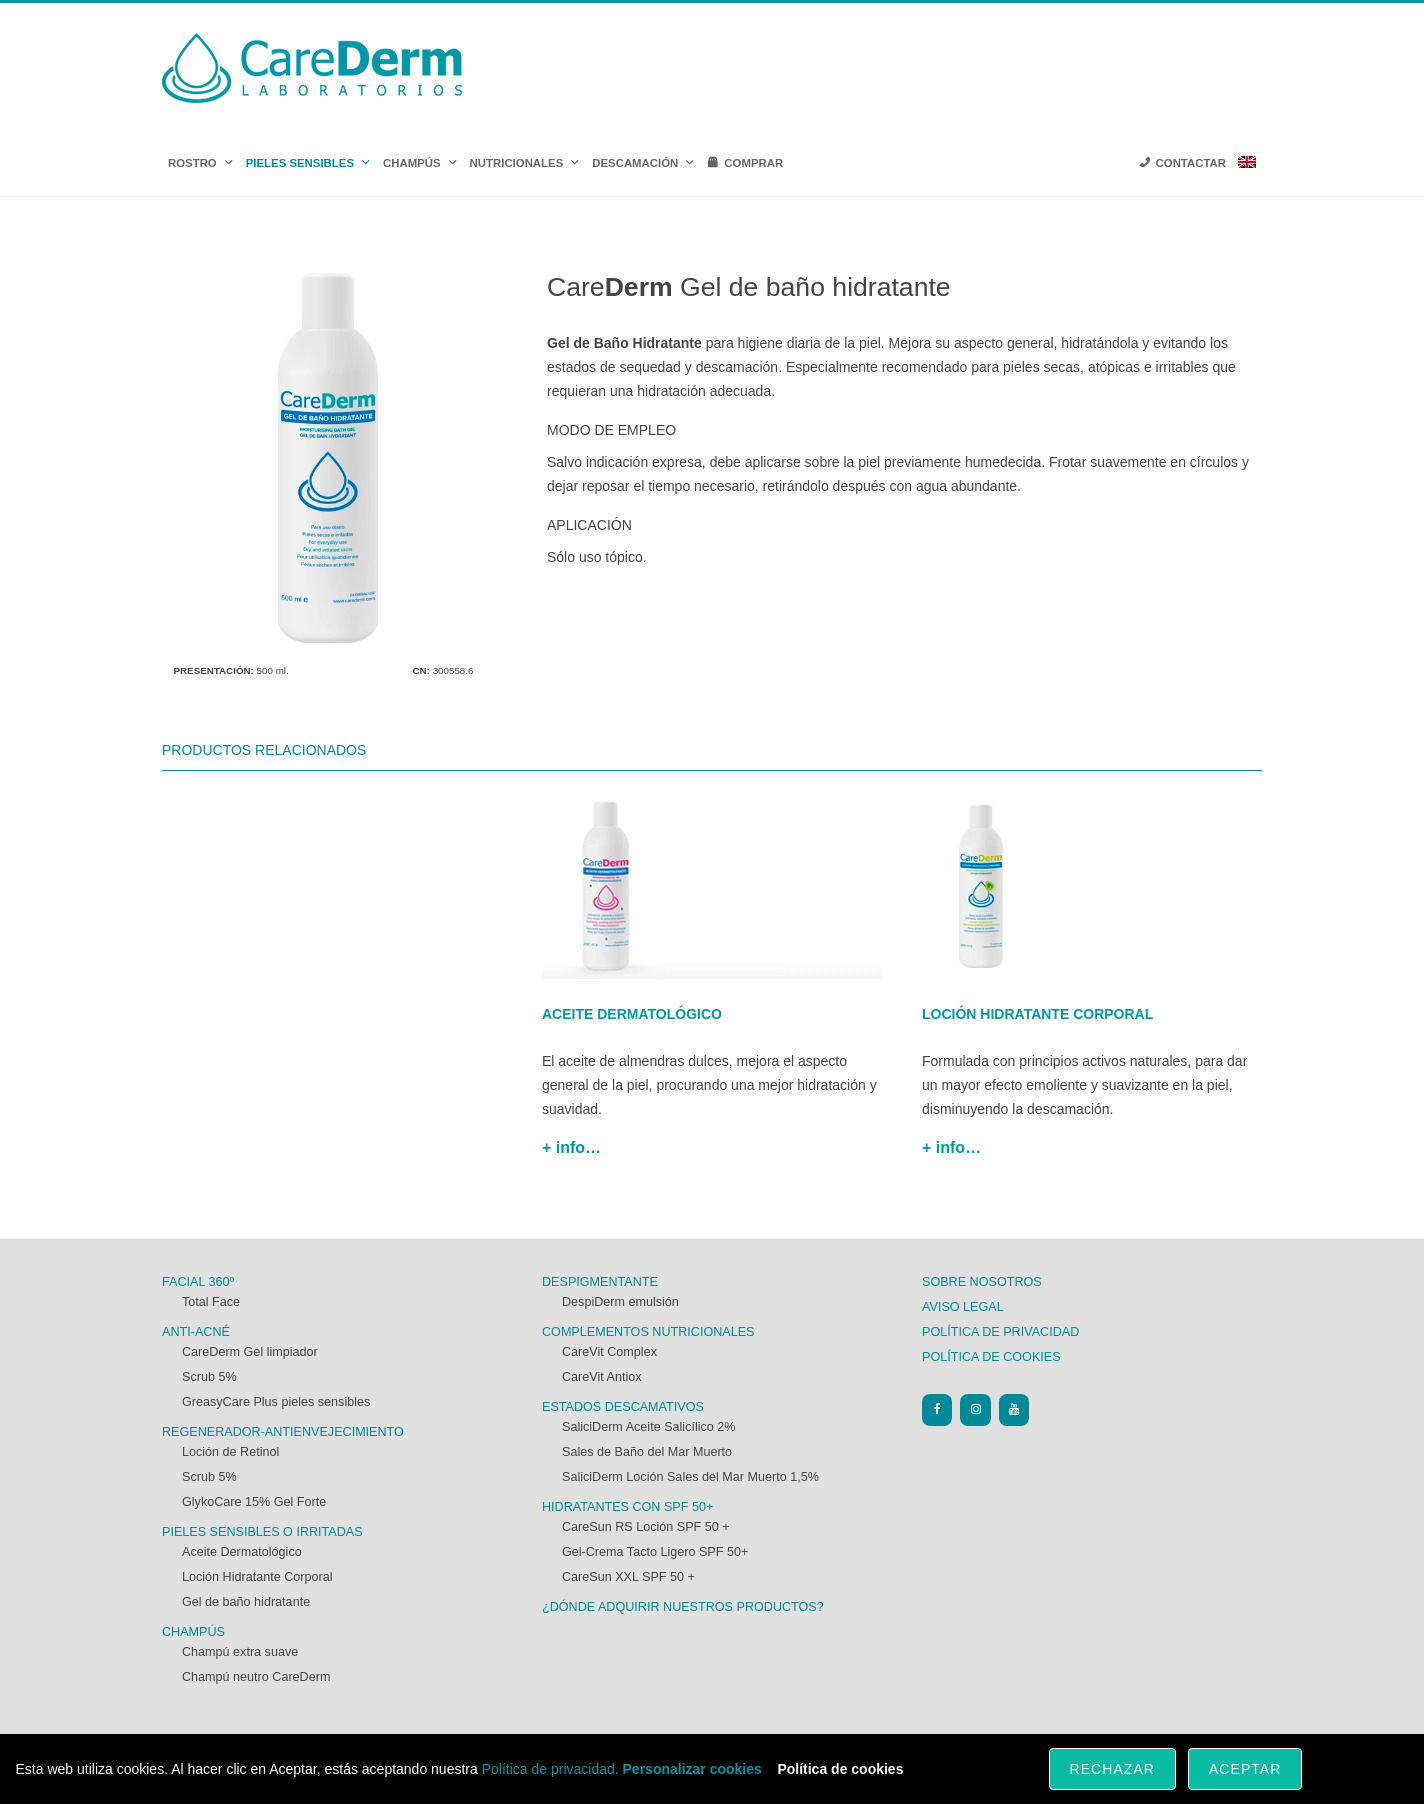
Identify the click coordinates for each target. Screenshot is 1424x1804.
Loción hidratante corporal (1037, 1014)
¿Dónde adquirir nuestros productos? (683, 1607)
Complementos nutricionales (648, 1332)
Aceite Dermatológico (242, 1552)
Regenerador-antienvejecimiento (283, 1432)
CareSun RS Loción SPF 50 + (646, 1527)
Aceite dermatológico (632, 1014)
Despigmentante (600, 1282)
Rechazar (1112, 1769)
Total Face (211, 1302)
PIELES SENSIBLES (308, 163)
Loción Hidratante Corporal (257, 1577)
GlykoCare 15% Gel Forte (254, 1502)
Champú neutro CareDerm (256, 1677)
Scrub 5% (209, 1377)
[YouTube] (1014, 1409)
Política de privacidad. (550, 1769)
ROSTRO (201, 163)
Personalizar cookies (692, 1769)
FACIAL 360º (198, 1282)
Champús (193, 1632)
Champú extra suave (240, 1652)
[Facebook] (937, 1409)
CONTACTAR (1191, 163)
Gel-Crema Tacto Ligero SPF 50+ (655, 1552)
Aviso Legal (963, 1307)
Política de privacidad (1000, 1332)
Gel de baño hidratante (246, 1602)
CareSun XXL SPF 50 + (628, 1577)
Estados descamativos (623, 1407)
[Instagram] (975, 1409)
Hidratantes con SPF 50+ (627, 1507)
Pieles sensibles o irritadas (262, 1532)
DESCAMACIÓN (643, 163)
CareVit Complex (609, 1352)
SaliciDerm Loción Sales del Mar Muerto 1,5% (690, 1477)
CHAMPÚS (420, 163)
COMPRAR (753, 163)
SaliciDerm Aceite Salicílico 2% (649, 1427)
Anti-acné (196, 1332)
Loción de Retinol (230, 1452)
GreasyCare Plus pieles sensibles (276, 1402)
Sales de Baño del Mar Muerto (647, 1452)
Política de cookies (991, 1357)
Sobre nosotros (982, 1282)
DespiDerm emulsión (620, 1302)
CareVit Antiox (602, 1377)
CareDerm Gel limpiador (250, 1352)
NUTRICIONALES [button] (525, 163)
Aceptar (1245, 1769)
